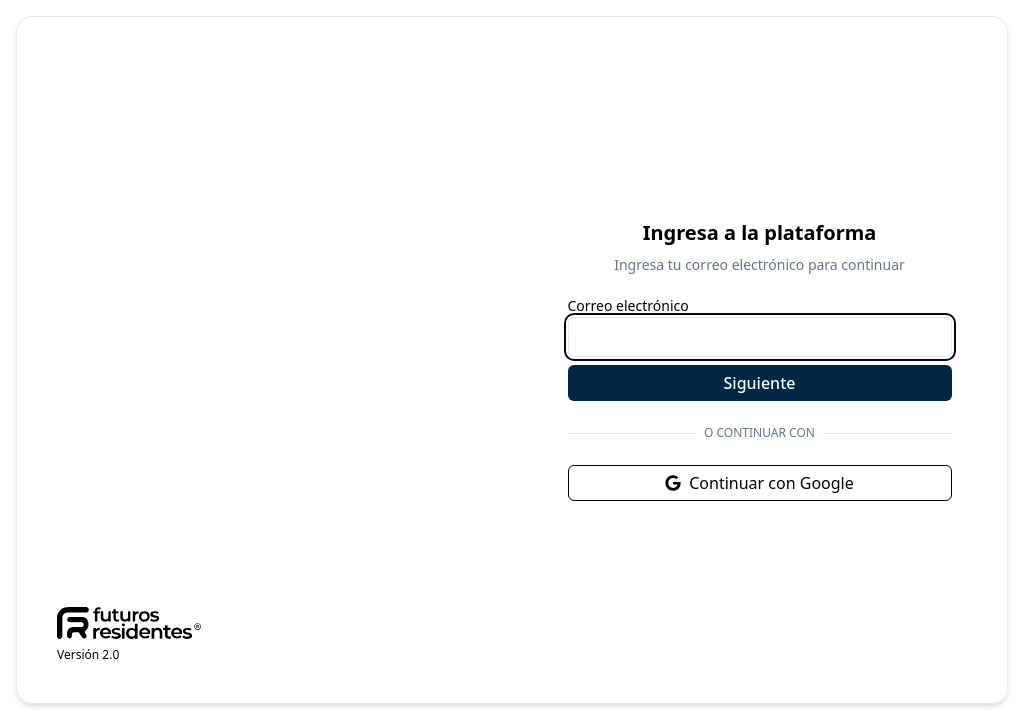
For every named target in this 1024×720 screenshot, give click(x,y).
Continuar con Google (759, 483)
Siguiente (760, 383)
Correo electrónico (628, 306)
